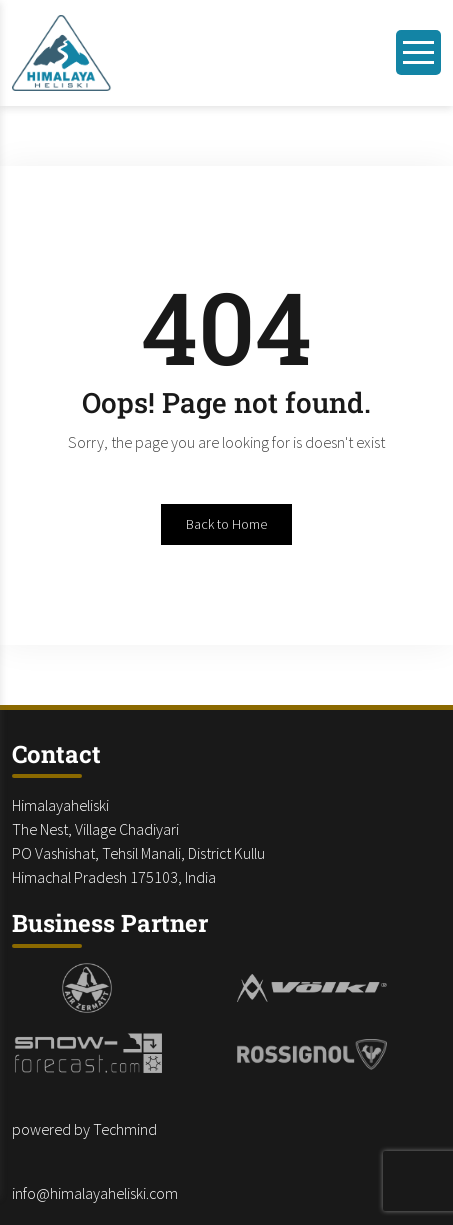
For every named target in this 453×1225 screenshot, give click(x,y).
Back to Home (226, 524)
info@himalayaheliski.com (95, 1193)
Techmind (125, 1129)
